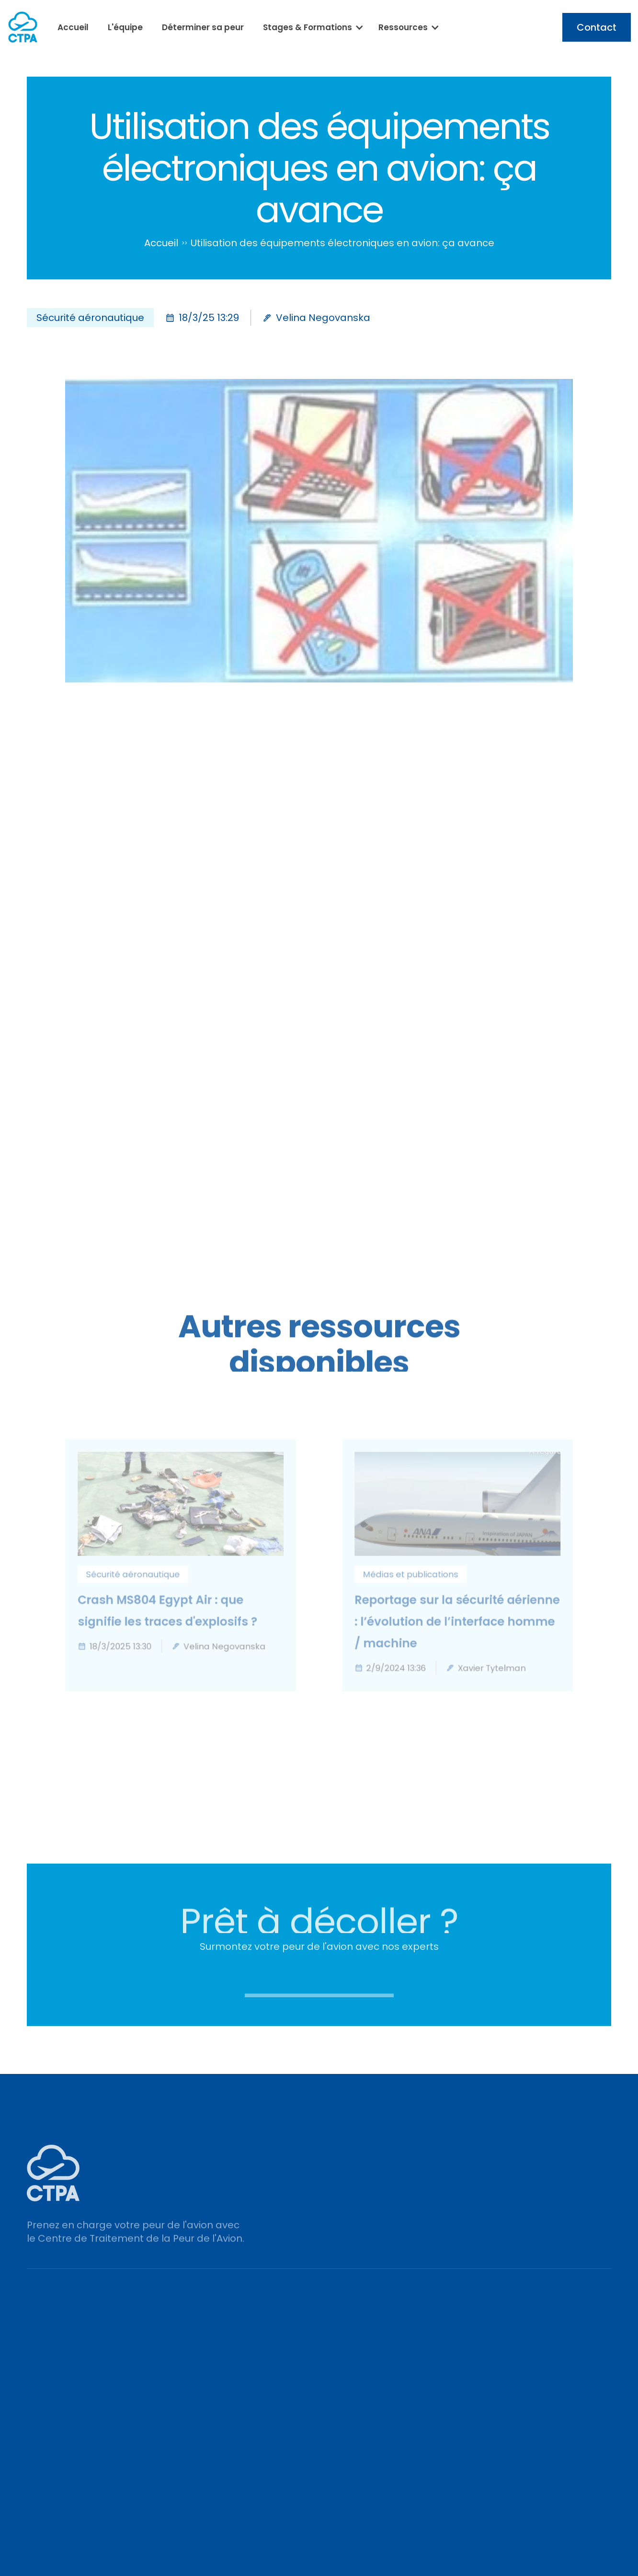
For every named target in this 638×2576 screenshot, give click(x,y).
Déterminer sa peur (203, 27)
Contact (596, 27)
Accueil (73, 27)
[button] (311, 27)
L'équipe (125, 27)
